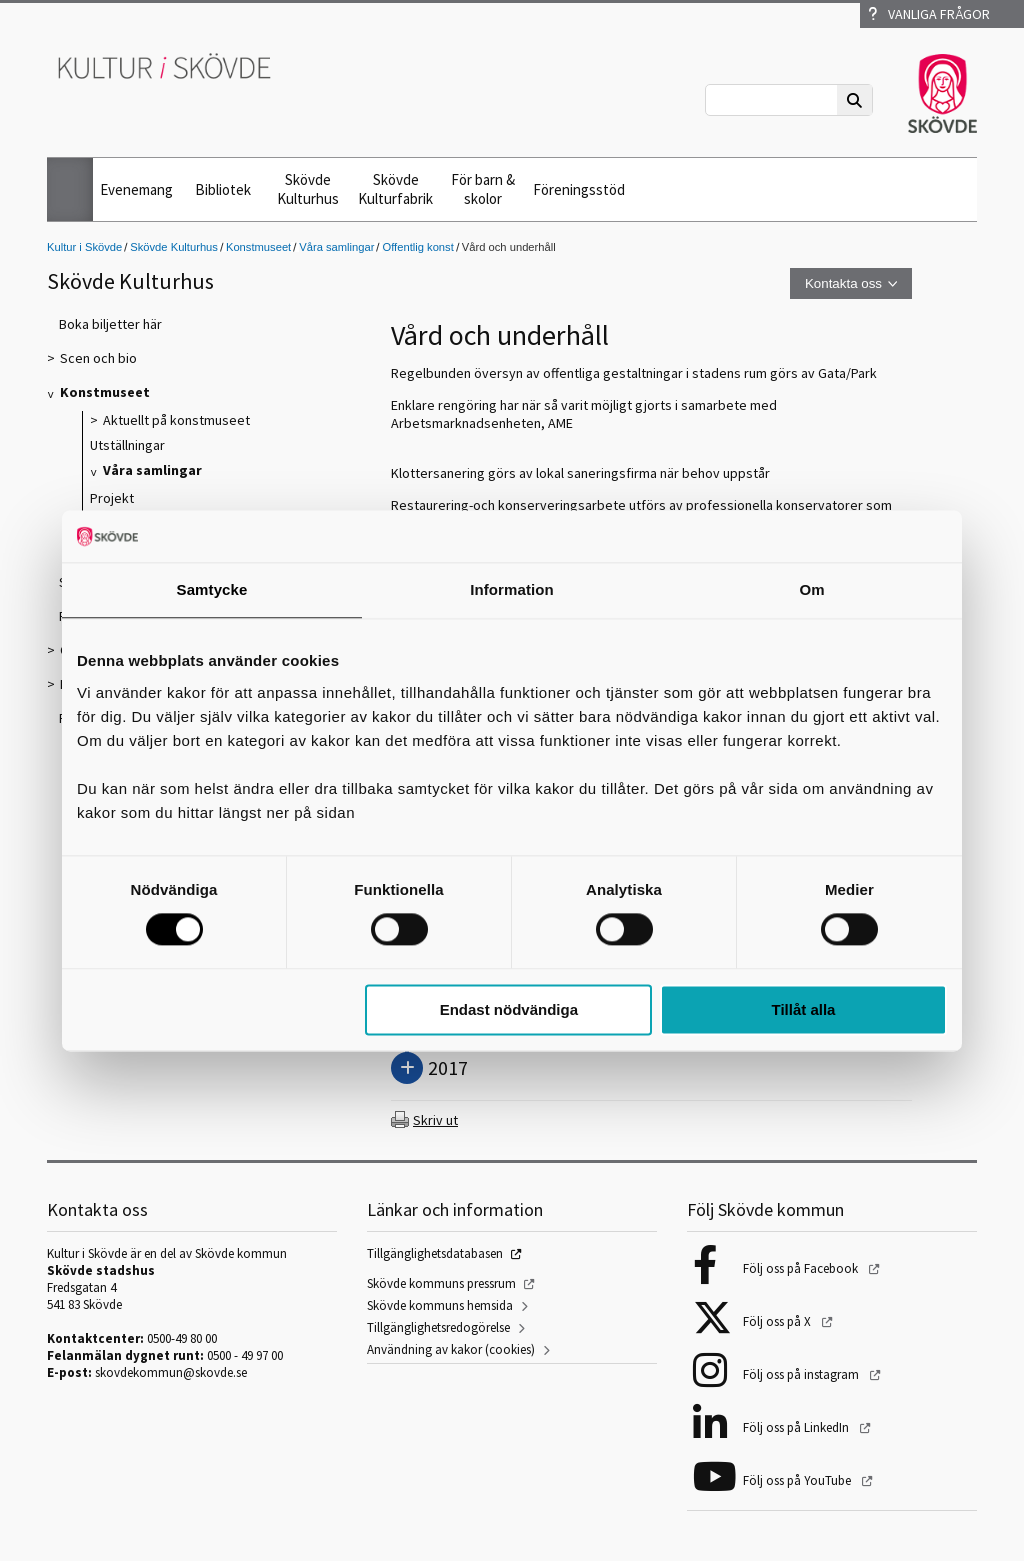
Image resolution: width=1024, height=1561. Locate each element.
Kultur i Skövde (84, 247)
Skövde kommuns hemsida (440, 1305)
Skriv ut (435, 1120)
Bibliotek (223, 189)
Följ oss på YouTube (798, 1480)
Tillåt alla (803, 1009)
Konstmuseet (258, 247)
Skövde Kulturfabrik (395, 189)
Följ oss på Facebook (802, 1268)
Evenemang (136, 189)
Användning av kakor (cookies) (451, 1349)
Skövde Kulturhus (308, 189)
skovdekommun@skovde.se (171, 1372)
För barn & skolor (483, 189)
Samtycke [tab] (212, 589)
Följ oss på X (778, 1321)
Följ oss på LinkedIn (797, 1427)
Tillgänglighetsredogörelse (438, 1327)
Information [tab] (512, 589)
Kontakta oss (843, 283)
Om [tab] (811, 589)
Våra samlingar (336, 247)
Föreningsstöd (579, 189)
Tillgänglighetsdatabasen (435, 1253)
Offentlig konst (417, 247)
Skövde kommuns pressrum (441, 1283)
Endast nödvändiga (509, 1009)
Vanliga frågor (929, 14)
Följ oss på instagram (802, 1374)
